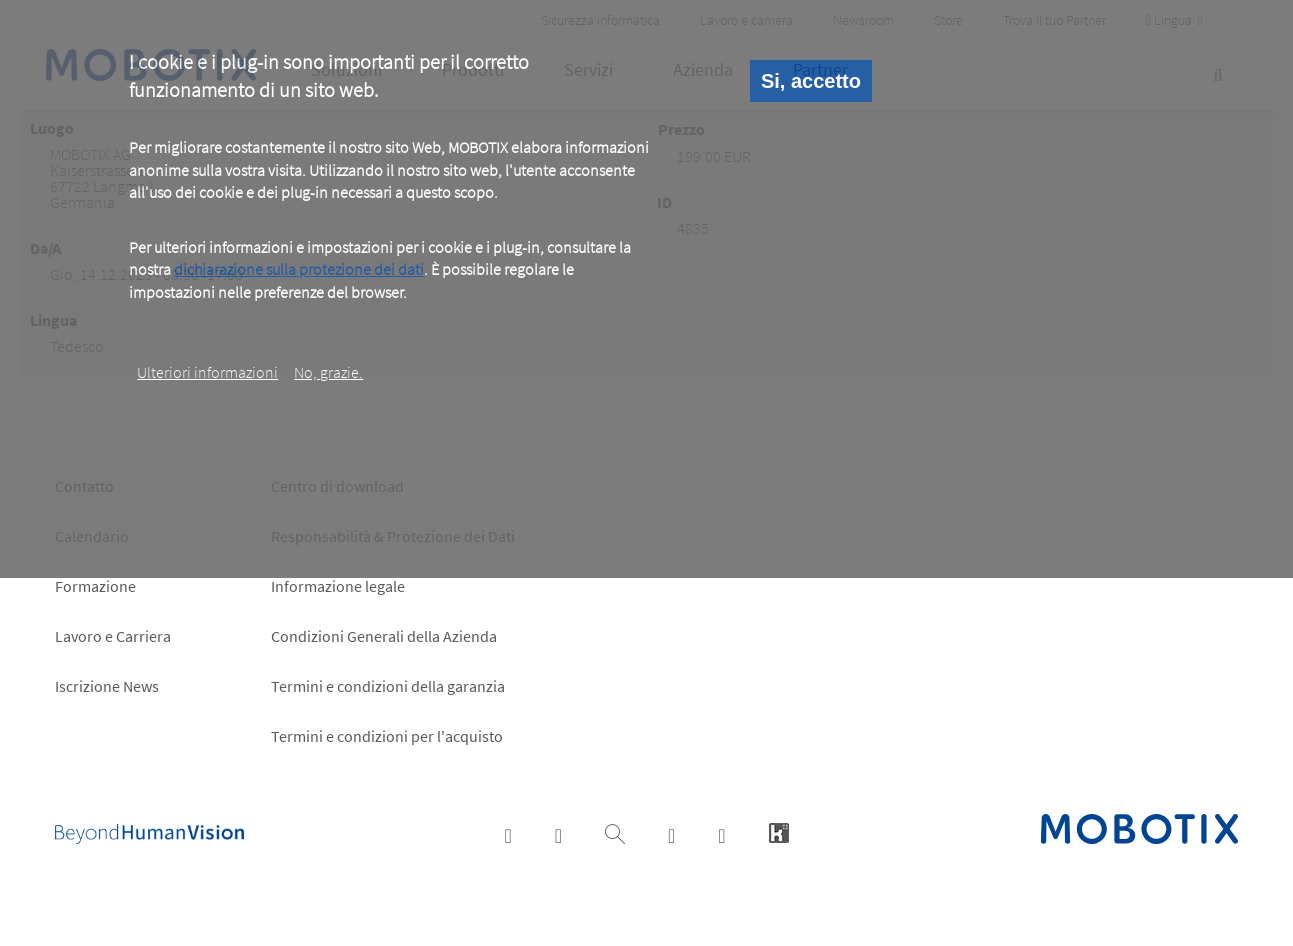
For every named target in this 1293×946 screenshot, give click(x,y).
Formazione (95, 586)
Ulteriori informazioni (207, 372)
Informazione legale (338, 586)
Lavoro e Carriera (113, 636)
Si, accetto (811, 81)
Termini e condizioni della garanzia (388, 686)
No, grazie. (328, 372)
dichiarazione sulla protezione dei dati (299, 269)
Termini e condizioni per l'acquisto (387, 736)
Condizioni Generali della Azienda (384, 636)
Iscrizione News (107, 686)
